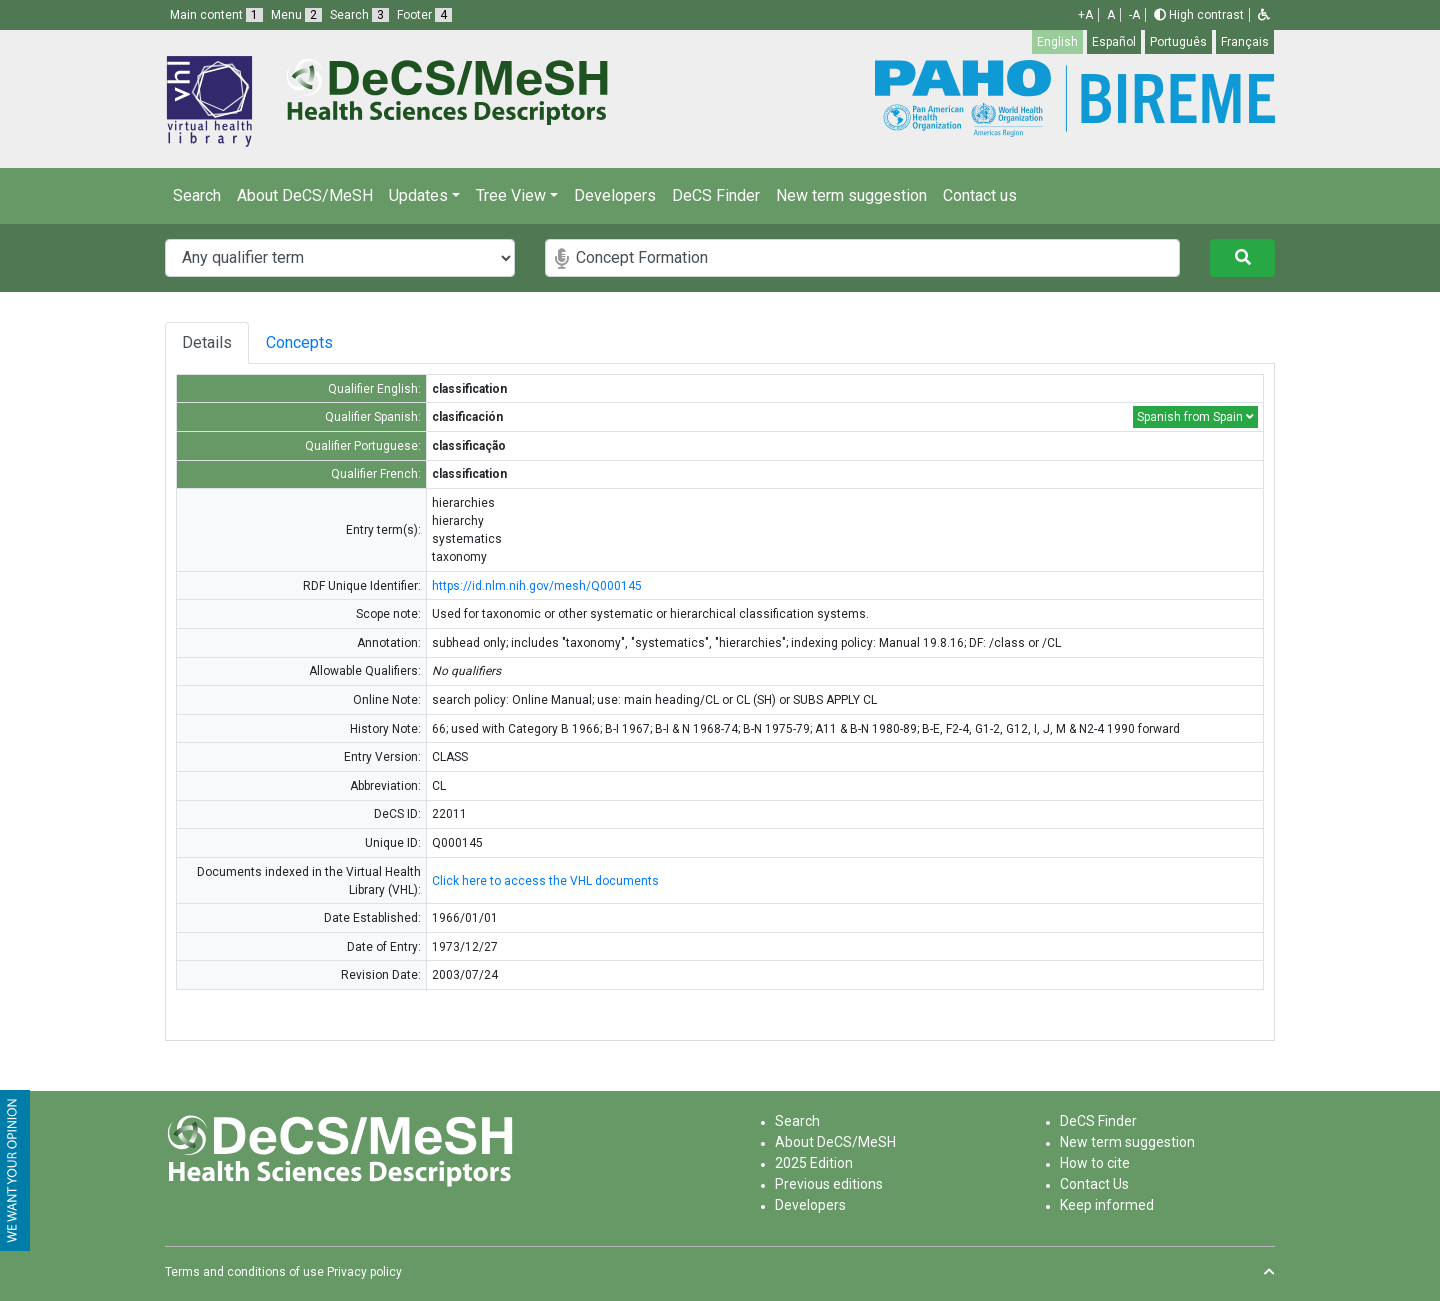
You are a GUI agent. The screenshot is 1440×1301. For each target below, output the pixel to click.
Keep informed (1107, 1205)
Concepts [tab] (341, 342)
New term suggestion (851, 195)
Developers (615, 195)
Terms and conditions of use (244, 1272)
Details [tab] (209, 342)
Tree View (511, 195)
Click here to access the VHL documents (545, 881)
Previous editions (829, 1184)
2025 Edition (814, 1163)
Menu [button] (296, 15)
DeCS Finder (716, 195)
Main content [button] (216, 15)
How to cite (1095, 1163)
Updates (418, 195)
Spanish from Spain (1195, 417)
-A (1134, 15)
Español (1114, 42)
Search (197, 195)
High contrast (1199, 15)
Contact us (980, 195)
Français (1245, 42)
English (1057, 42)
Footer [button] (424, 15)
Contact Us (1094, 1184)
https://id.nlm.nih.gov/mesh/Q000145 (537, 586)
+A (1085, 15)
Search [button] (359, 15)
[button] (1264, 15)
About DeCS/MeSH (305, 195)
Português (1178, 42)
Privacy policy (364, 1272)
